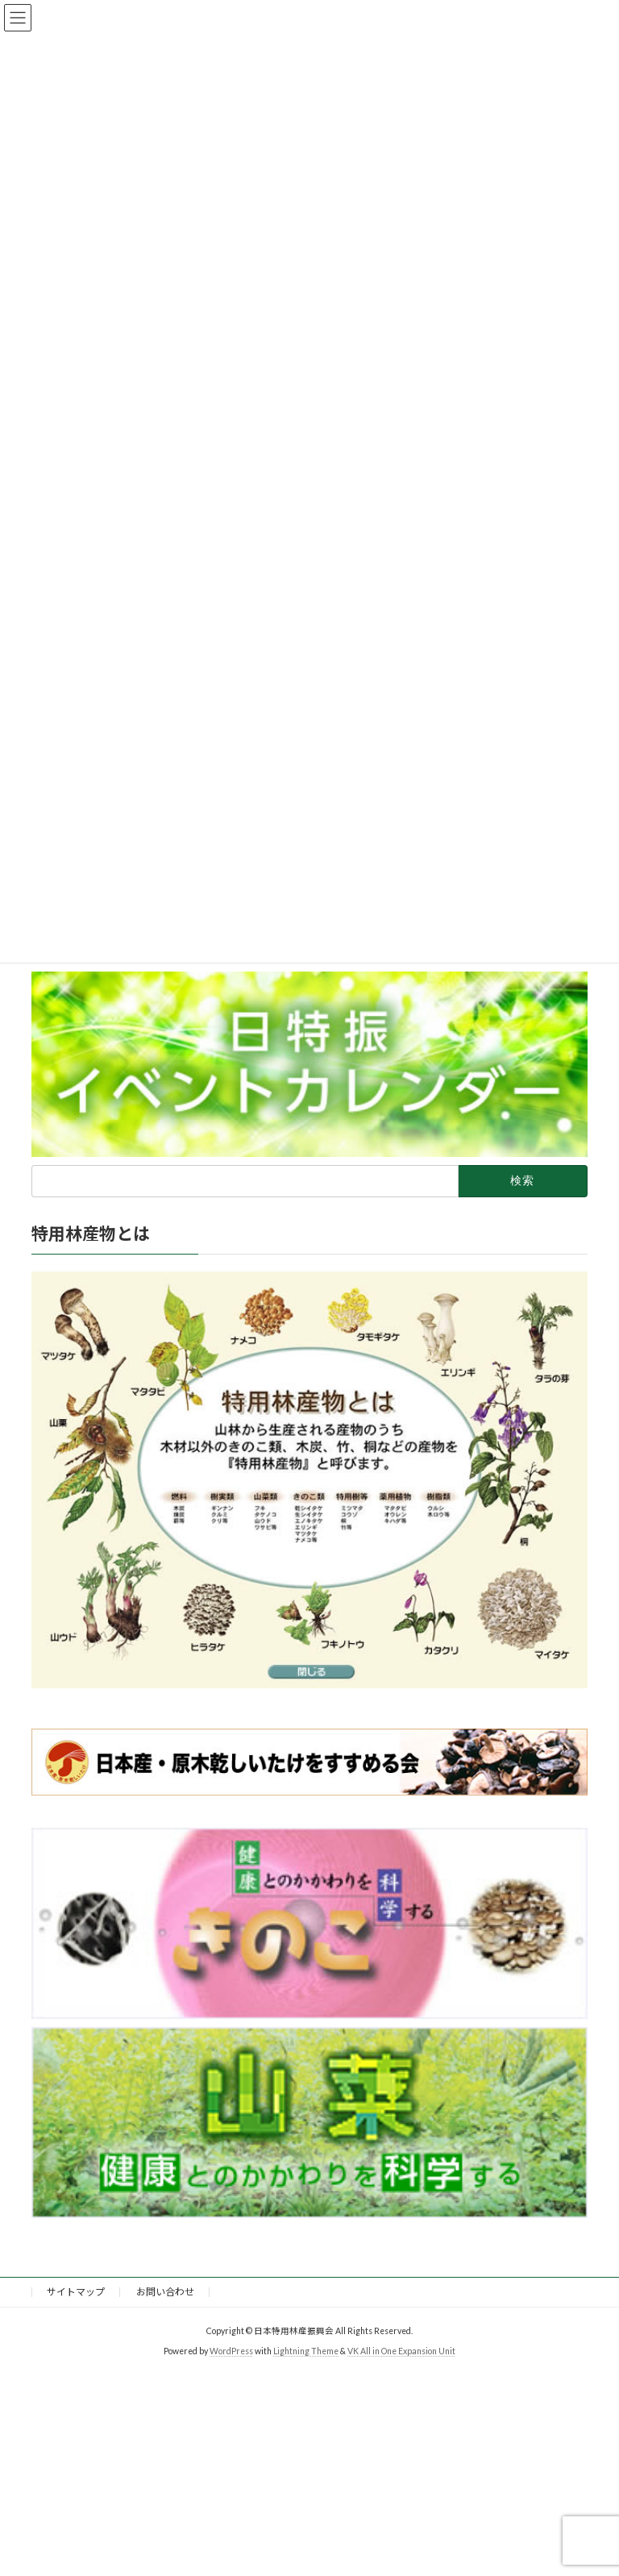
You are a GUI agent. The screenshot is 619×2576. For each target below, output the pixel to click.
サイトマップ (76, 2292)
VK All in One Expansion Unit (401, 2350)
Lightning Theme (306, 2350)
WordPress (231, 2350)
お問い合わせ (165, 2292)
